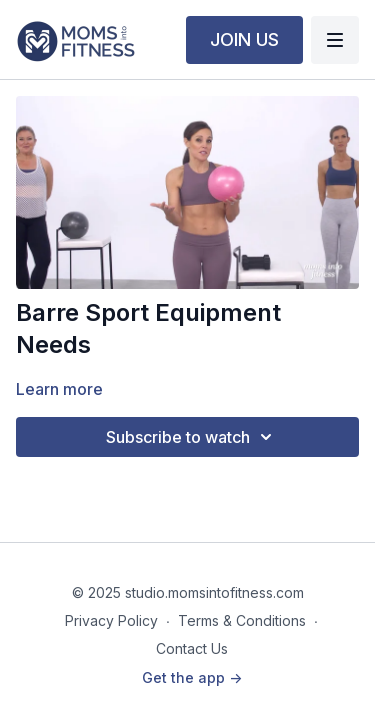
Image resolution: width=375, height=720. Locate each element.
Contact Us (192, 648)
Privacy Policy (111, 620)
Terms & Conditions (242, 620)
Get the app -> (192, 677)
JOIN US (244, 39)
